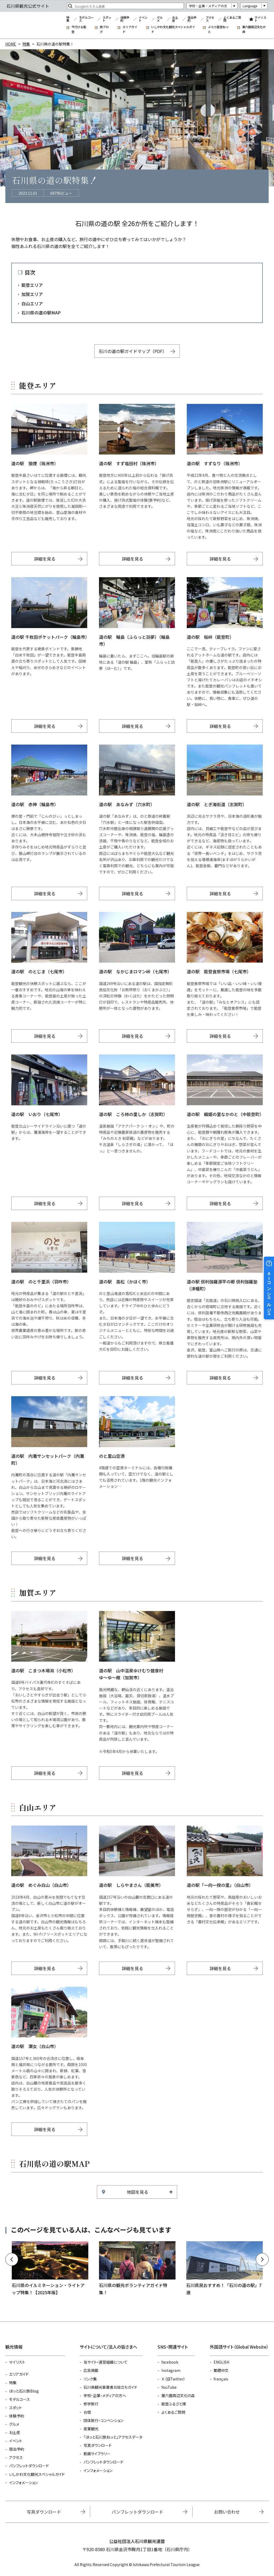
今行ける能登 (78, 29)
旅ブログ (104, 29)
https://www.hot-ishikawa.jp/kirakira (50, 2268)
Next (262, 2259)
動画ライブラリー (97, 2453)
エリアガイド (130, 29)
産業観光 (90, 2428)
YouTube (169, 2387)
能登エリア (32, 285)
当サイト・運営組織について (105, 2362)
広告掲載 (90, 2370)
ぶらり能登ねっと (218, 29)
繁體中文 (221, 2370)
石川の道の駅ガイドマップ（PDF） (133, 351)
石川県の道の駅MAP (41, 312)
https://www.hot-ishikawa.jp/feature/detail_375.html (224, 2268)
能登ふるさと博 (173, 2403)
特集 (67, 19)
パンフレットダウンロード (29, 2465)
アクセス (210, 19)
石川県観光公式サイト (33, 25)
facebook (169, 2362)
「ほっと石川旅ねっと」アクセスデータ (112, 2437)
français (221, 2379)
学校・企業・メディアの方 (208, 5)
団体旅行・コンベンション (103, 2420)
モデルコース (86, 19)
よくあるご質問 (232, 19)
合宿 (87, 2412)
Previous (11, 2259)
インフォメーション (23, 2482)
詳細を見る (44, 558)
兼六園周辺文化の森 (254, 29)
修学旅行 (90, 2403)
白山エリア (32, 303)
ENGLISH (221, 2362)
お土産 (175, 19)
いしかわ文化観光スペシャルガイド (173, 29)
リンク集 (90, 2379)
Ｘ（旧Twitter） (173, 2379)
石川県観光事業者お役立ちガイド (110, 2387)
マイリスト (260, 19)
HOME (10, 44)
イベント (143, 19)
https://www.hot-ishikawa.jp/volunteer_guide (137, 2268)
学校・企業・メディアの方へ (104, 2395)
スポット (106, 19)
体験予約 (124, 19)
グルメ (160, 19)
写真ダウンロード (97, 2445)
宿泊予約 (192, 19)
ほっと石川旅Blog (24, 2391)
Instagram (170, 2370)
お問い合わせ (227, 2512)
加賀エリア (32, 294)
